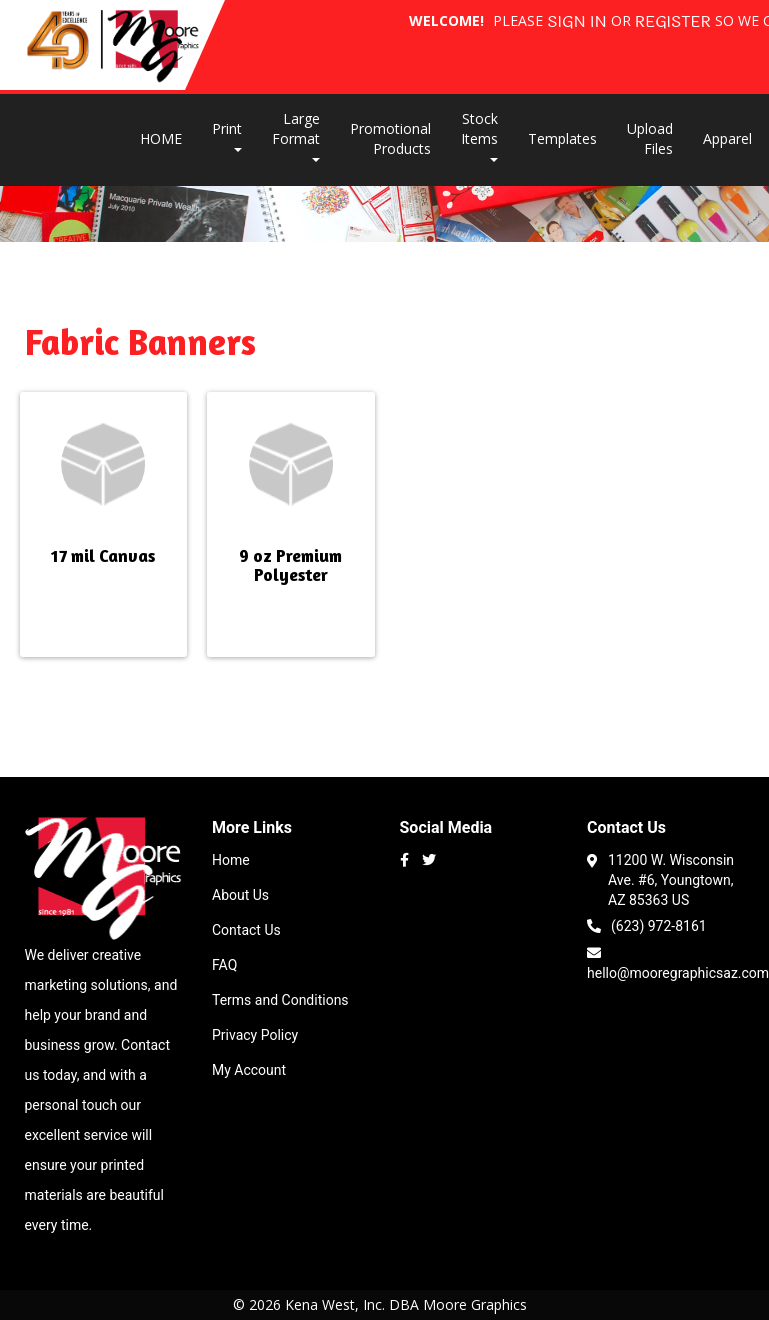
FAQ (224, 965)
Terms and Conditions (280, 1000)
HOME (161, 138)
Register (673, 22)
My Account (249, 1070)
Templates (562, 138)
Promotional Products (390, 138)
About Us (240, 895)
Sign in (577, 22)
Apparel (727, 138)
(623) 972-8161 (647, 924)
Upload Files (650, 138)
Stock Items (479, 135)
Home (231, 860)
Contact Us (246, 930)
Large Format (296, 135)
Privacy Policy (255, 1035)
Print (227, 135)
